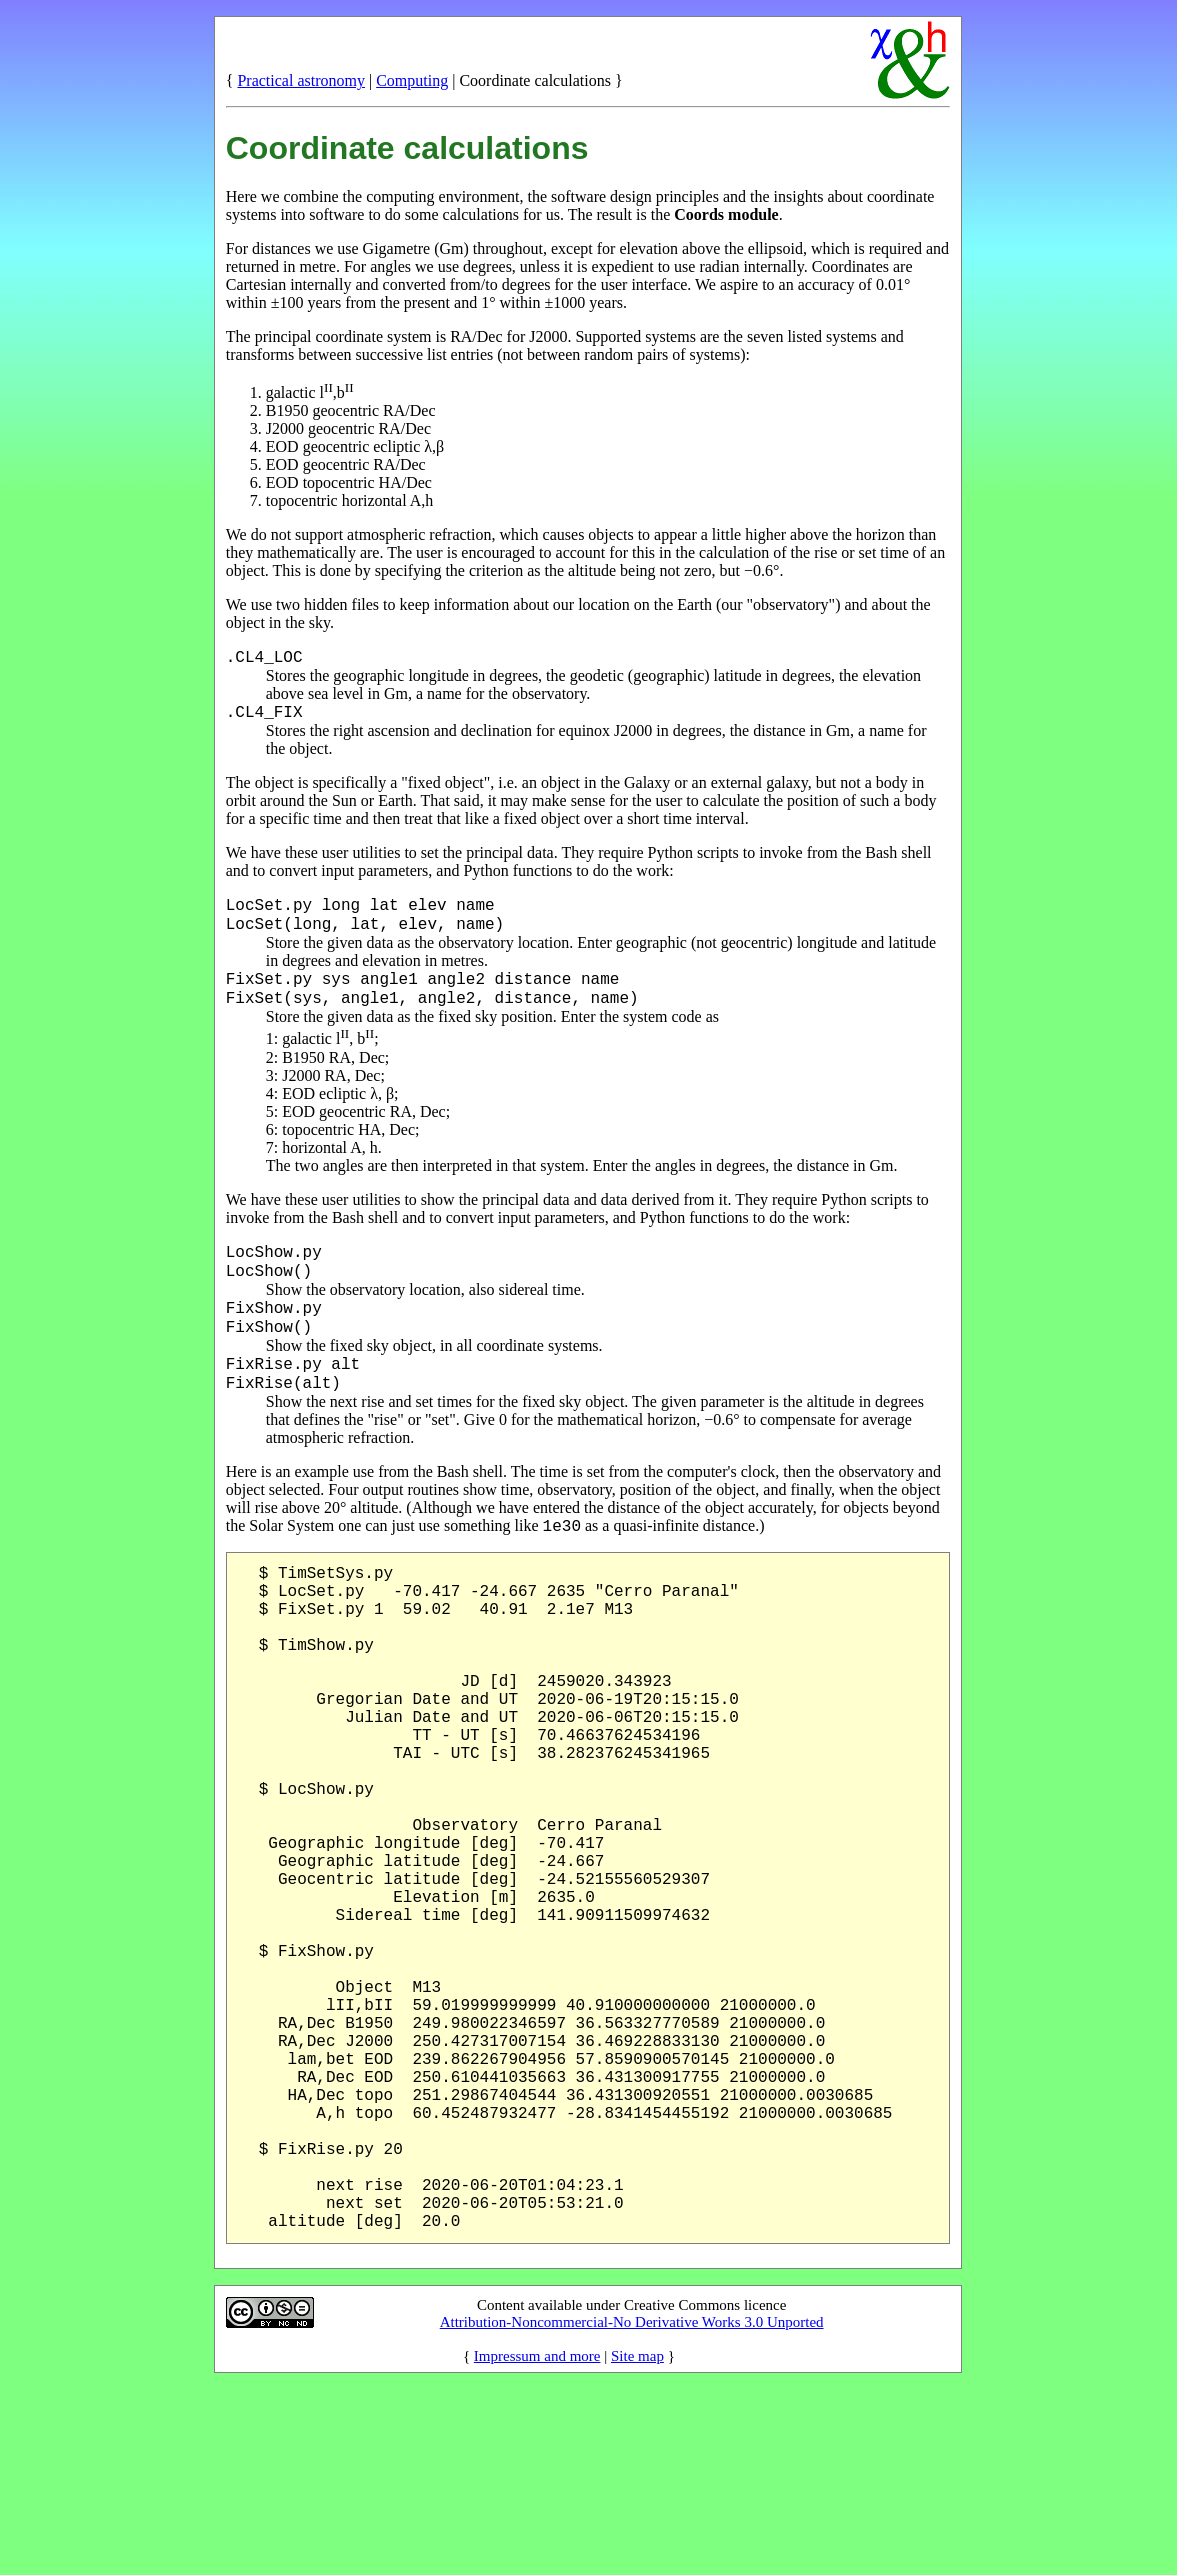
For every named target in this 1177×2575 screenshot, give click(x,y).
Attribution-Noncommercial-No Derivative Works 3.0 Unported (632, 2509)
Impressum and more (537, 2543)
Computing (412, 80)
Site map (637, 2543)
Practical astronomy (301, 80)
